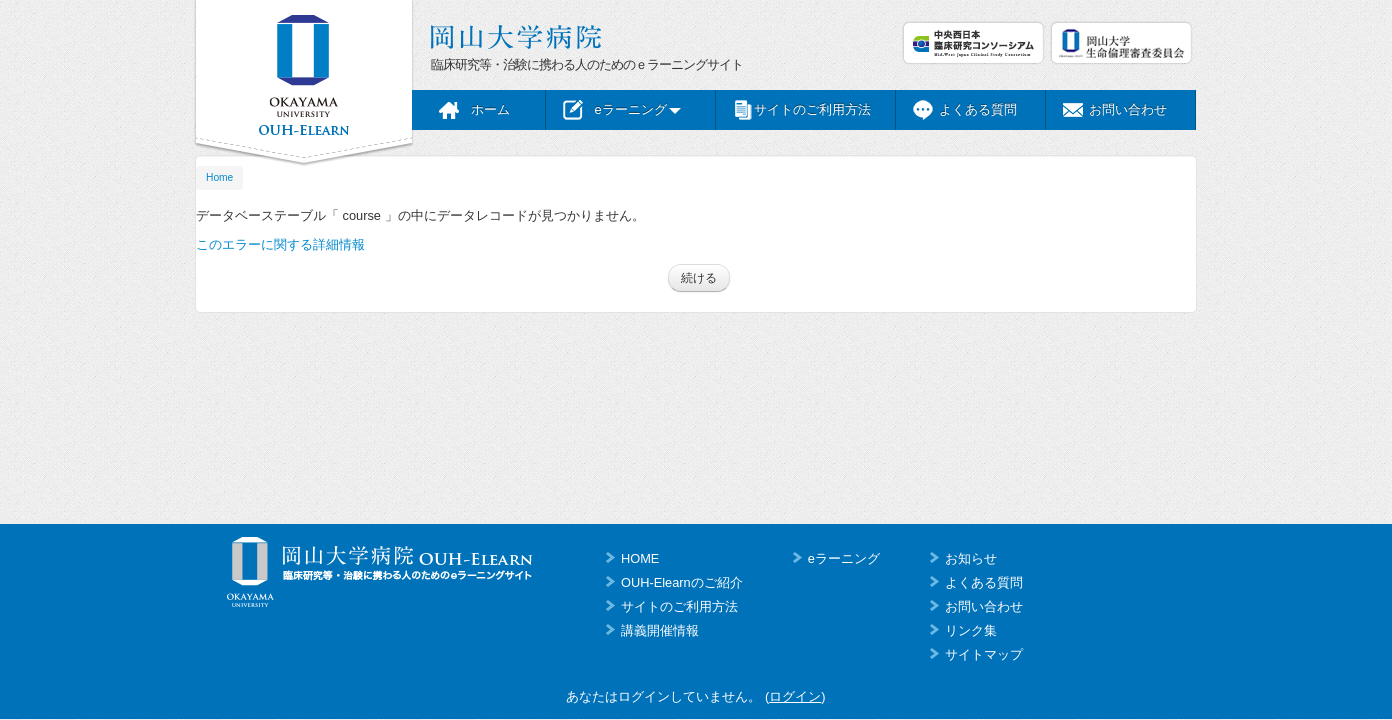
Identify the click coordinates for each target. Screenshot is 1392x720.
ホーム (490, 109)
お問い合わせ (1128, 109)
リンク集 (971, 630)
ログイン (795, 696)
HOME (640, 558)
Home (219, 177)
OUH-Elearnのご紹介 (682, 582)
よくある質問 (978, 109)
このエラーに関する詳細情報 (280, 244)
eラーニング (637, 109)
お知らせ (971, 558)
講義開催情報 (660, 630)
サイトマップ (984, 654)
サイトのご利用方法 (812, 109)
